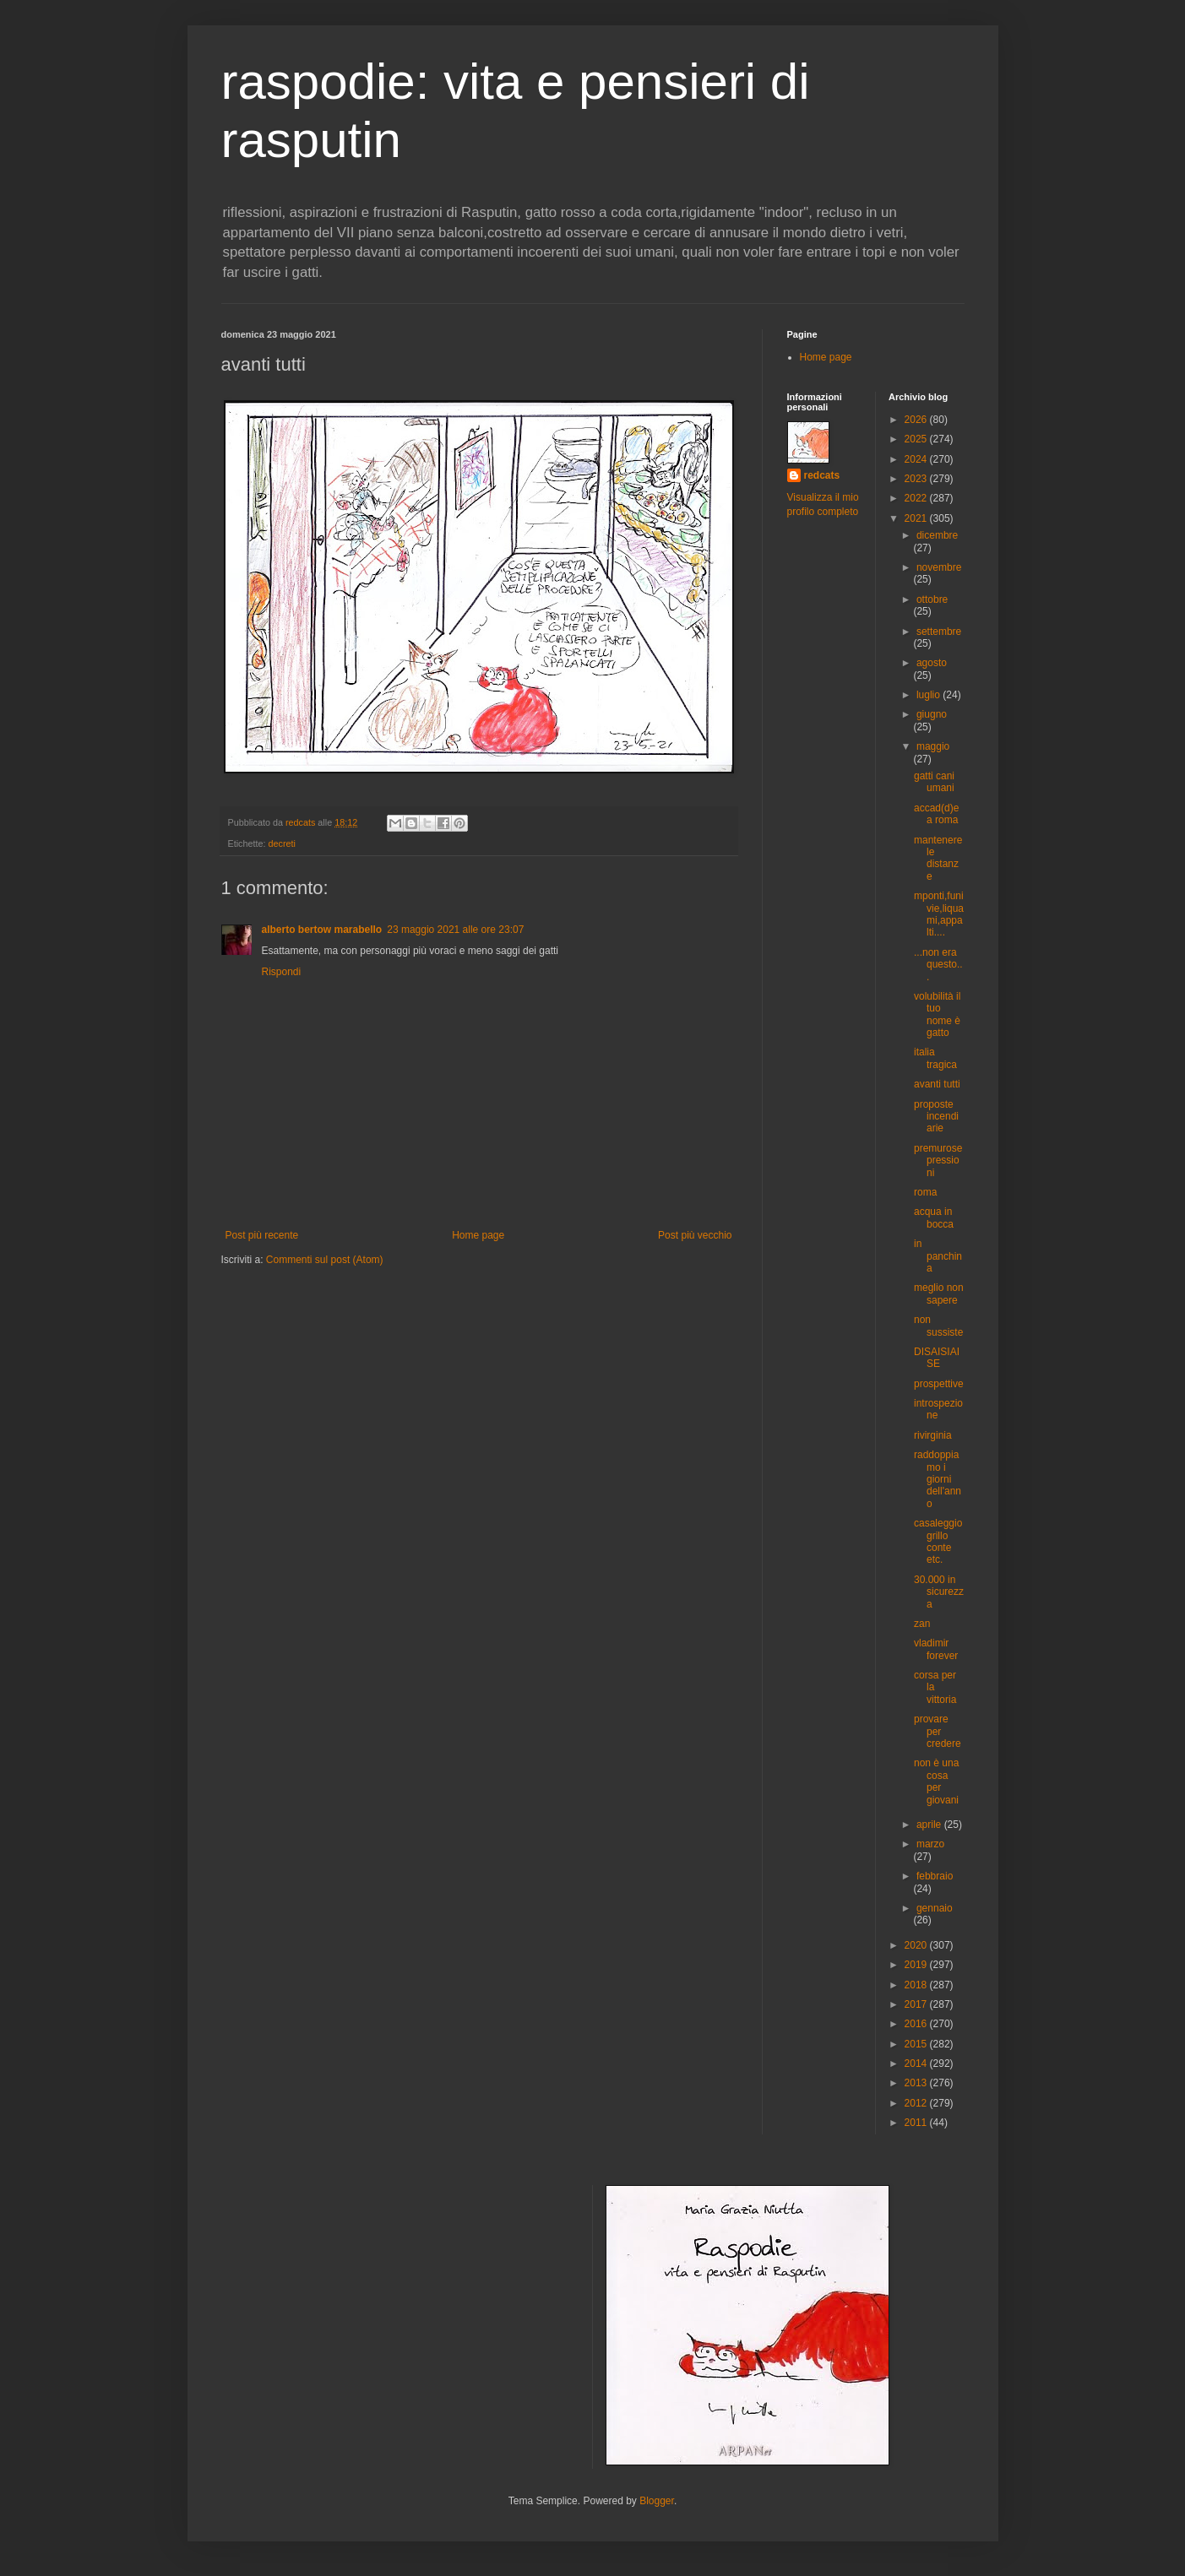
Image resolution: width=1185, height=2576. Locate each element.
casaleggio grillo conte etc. (938, 1541)
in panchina (938, 1256)
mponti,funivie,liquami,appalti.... (939, 914)
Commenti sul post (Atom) (324, 1260)
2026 (917, 420)
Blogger (656, 2501)
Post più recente (262, 1235)
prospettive (939, 1384)
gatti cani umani (934, 782)
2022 (917, 498)
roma (925, 1192)
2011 (917, 2123)
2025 (917, 439)
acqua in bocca (934, 1217)
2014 (917, 2063)
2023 (917, 479)
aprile (930, 1824)
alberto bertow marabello (322, 929)
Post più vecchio (694, 1235)
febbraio (934, 1876)
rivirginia (933, 1435)
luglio (929, 695)
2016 (917, 2024)
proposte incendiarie (936, 1116)
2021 (917, 518)
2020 (917, 1945)
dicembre (937, 535)
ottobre (932, 599)
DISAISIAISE (936, 1357)
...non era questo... (938, 964)
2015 (917, 2044)
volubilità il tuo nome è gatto (937, 1014)
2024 (917, 459)
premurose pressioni (938, 1160)
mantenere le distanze (938, 858)
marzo (930, 1844)
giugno (931, 714)
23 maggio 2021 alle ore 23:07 (455, 929)
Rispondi (282, 972)
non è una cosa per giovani (936, 1781)
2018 (917, 1985)
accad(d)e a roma (936, 814)
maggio (932, 746)
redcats (822, 475)
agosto (931, 663)
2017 (917, 2004)
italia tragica (935, 1058)
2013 (917, 2083)
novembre (938, 567)
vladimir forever (936, 1649)
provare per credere (937, 1731)
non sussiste (938, 1325)
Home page (478, 1235)
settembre (938, 631)
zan (922, 1624)
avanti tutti (937, 1084)
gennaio (934, 1908)
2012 (917, 2103)
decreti (282, 843)
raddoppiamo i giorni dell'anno (937, 1479)
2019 (917, 1965)
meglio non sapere (939, 1293)
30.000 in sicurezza (939, 1592)
